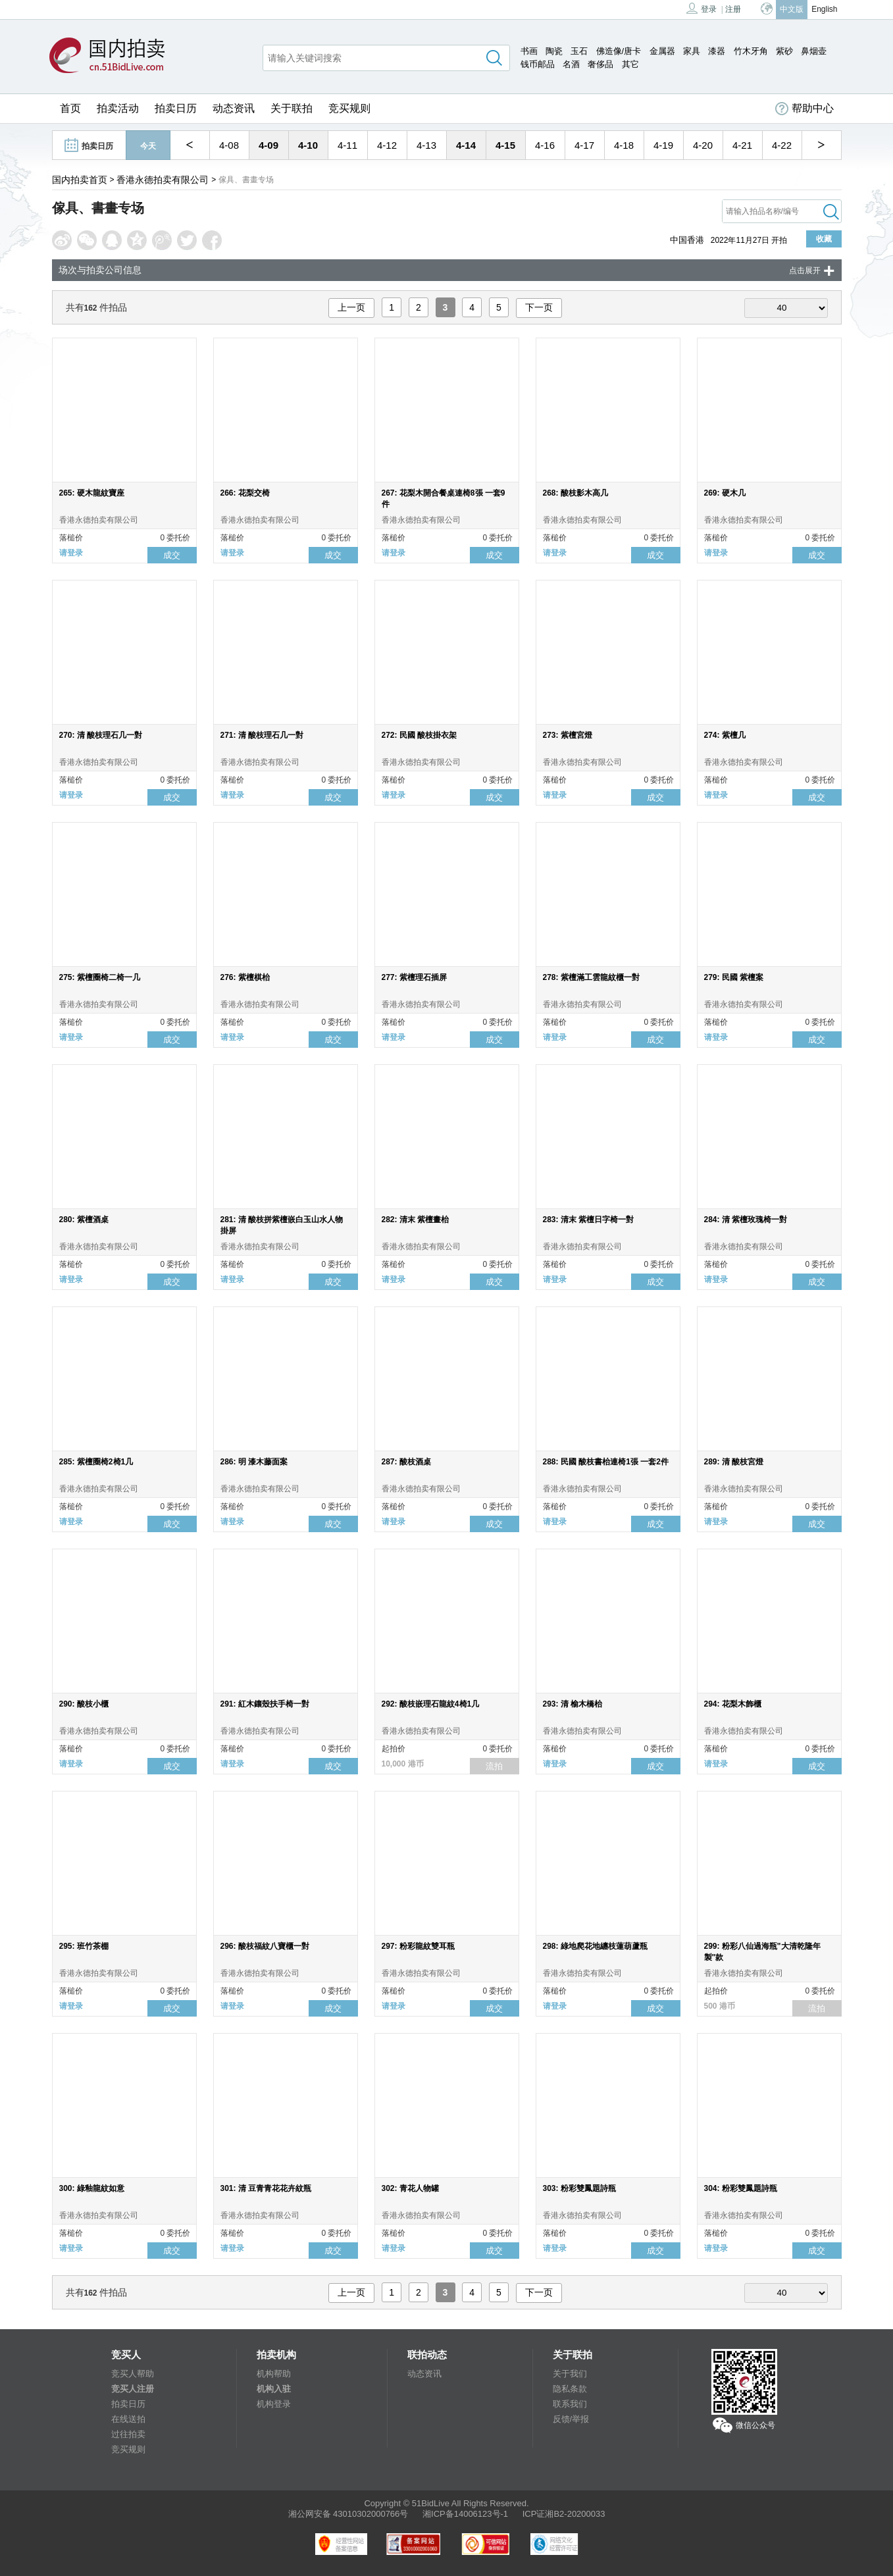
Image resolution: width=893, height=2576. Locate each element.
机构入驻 (274, 2389)
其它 (630, 64)
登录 (701, 8)
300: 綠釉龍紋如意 (91, 2188)
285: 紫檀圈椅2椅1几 (96, 1461)
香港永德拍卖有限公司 (162, 179)
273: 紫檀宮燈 (567, 735)
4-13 (426, 145)
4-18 (624, 145)
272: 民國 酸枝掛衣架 (419, 735)
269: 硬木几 (725, 493)
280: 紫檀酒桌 (84, 1219)
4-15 (505, 145)
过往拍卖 (128, 2434)
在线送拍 (128, 2419)
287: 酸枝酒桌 (406, 1461)
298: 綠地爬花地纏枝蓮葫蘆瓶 (595, 1946)
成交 (171, 555)
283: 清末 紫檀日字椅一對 (588, 1219)
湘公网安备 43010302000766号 (348, 2514)
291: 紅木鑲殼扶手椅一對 (264, 1704)
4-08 (229, 145)
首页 (70, 108)
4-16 (545, 145)
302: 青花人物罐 (410, 2188)
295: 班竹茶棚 (84, 1946)
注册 (733, 9)
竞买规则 (349, 108)
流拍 (494, 1766)
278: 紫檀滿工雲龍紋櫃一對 (591, 977)
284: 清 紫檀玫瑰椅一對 (746, 1219)
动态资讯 (234, 108)
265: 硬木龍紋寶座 (91, 493)
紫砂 (784, 51)
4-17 (584, 145)
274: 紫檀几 (725, 735)
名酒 (571, 64)
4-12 (387, 145)
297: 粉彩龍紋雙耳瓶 (418, 1946)
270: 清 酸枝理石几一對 (101, 735)
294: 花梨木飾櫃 (732, 1704)
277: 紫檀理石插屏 (414, 977)
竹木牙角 (751, 51)
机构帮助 (274, 2374)
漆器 (716, 51)
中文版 (792, 9)
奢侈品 (600, 64)
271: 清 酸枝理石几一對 (262, 735)
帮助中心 (804, 108)
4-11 (347, 145)
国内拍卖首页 (79, 179)
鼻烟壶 (814, 51)
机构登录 (274, 2404)
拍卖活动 (118, 108)
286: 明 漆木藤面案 (254, 1461)
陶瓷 (554, 51)
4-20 (703, 145)
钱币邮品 (538, 64)
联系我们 (570, 2404)
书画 (529, 51)
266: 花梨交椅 (245, 493)
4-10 (308, 145)
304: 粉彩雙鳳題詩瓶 (740, 2188)
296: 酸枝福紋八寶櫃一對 (264, 1946)
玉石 (579, 51)
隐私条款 (570, 2389)
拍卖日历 (176, 108)
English (824, 9)
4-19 (663, 145)
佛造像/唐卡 (619, 51)
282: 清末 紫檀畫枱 (415, 1219)
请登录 (71, 552)
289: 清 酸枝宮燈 (734, 1461)
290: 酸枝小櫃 (84, 1704)
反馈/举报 (571, 2419)
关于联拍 (291, 108)
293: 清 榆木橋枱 (573, 1704)
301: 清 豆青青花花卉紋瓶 (266, 2188)
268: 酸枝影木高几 (575, 493)
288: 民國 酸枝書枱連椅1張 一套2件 (606, 1461)
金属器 (662, 51)
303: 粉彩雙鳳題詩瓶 (579, 2188)
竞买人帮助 (132, 2374)
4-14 (466, 145)
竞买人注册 (132, 2389)
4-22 (782, 145)
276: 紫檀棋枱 (245, 977)
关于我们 (570, 2374)
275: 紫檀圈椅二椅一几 (99, 977)
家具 (691, 51)
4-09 (268, 145)
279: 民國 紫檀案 (734, 977)
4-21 (742, 145)
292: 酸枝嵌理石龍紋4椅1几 (431, 1704)
